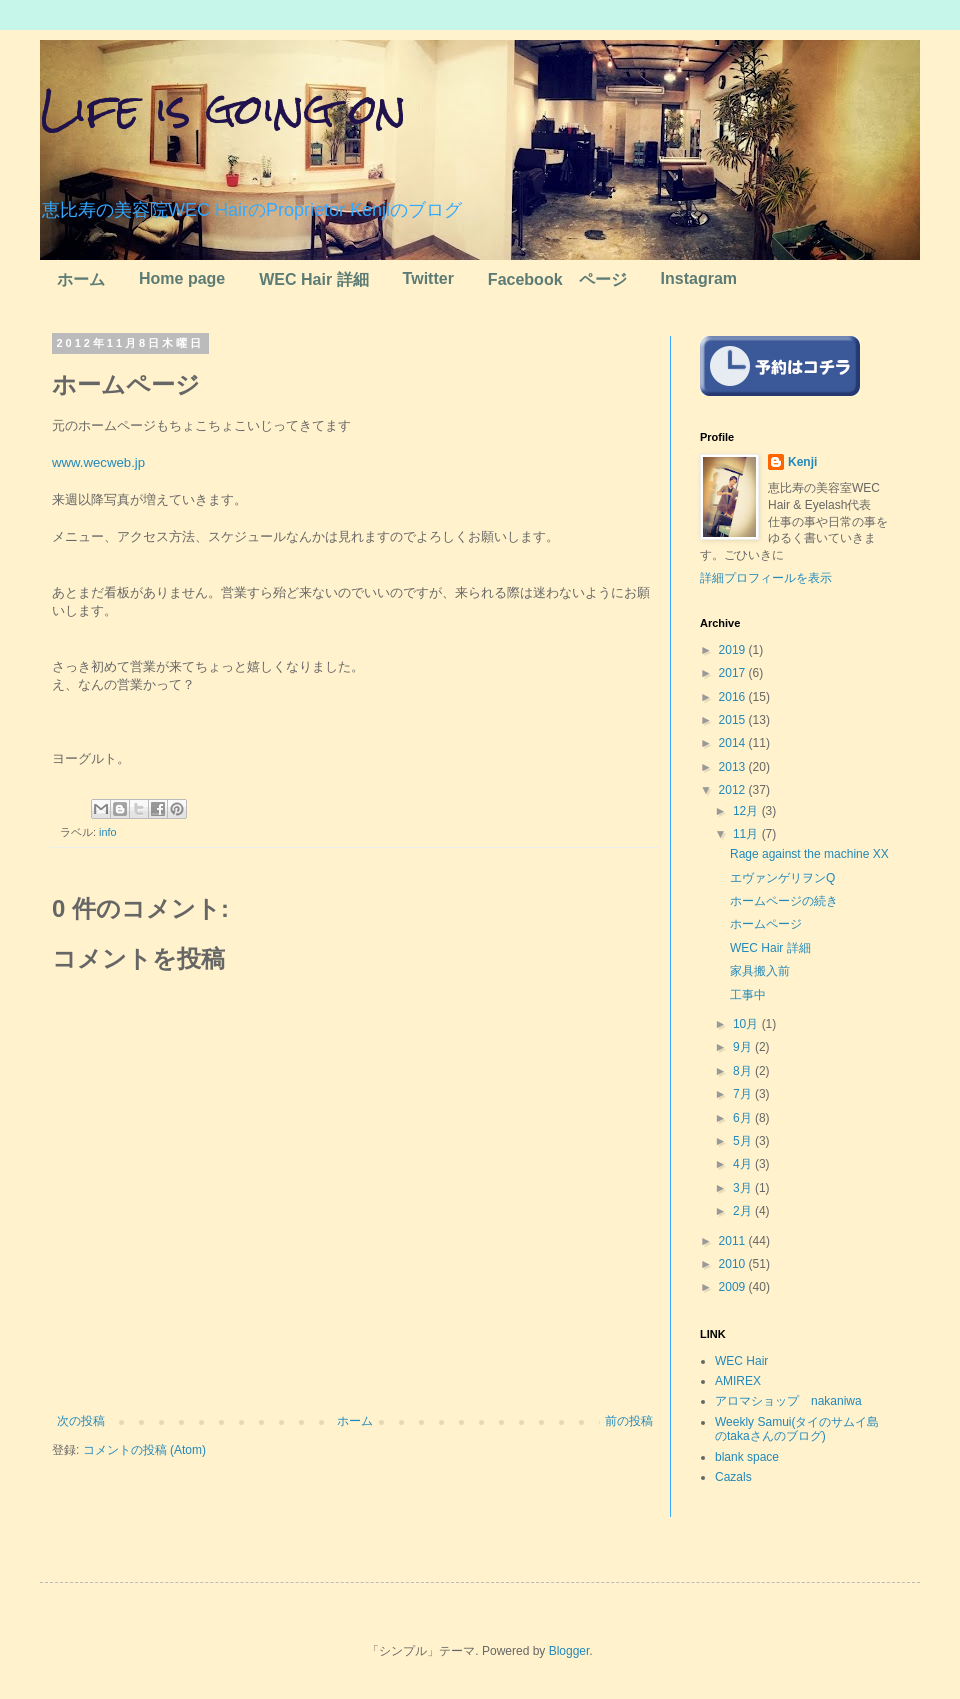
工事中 (748, 995)
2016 (734, 697)
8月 (744, 1071)
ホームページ (766, 924)
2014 (734, 743)
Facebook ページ (557, 279)
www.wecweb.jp (98, 462)
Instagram (699, 278)
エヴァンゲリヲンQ (782, 878)
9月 (744, 1047)
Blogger (569, 1651)
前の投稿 (629, 1421)
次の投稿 (81, 1421)
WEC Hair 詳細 (313, 279)
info (107, 832)
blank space (747, 1457)
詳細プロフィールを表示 (766, 578)
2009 (734, 1287)
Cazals (733, 1477)
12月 (747, 811)
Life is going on (223, 109)
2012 (734, 790)
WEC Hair (741, 1361)
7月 (744, 1094)
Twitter (428, 278)
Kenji (802, 462)
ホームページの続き (784, 901)
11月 (747, 834)
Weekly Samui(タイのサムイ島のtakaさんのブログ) (797, 1429)
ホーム (81, 279)
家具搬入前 (760, 971)
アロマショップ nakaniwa (788, 1401)
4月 (744, 1164)
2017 (734, 673)
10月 (747, 1024)
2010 (734, 1264)
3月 (744, 1188)
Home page (182, 278)
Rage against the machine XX (809, 854)
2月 (744, 1211)
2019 (734, 650)
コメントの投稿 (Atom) (144, 1450)
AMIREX (738, 1381)
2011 (734, 1241)
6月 (744, 1118)
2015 (734, 720)
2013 (734, 767)
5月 (744, 1141)
